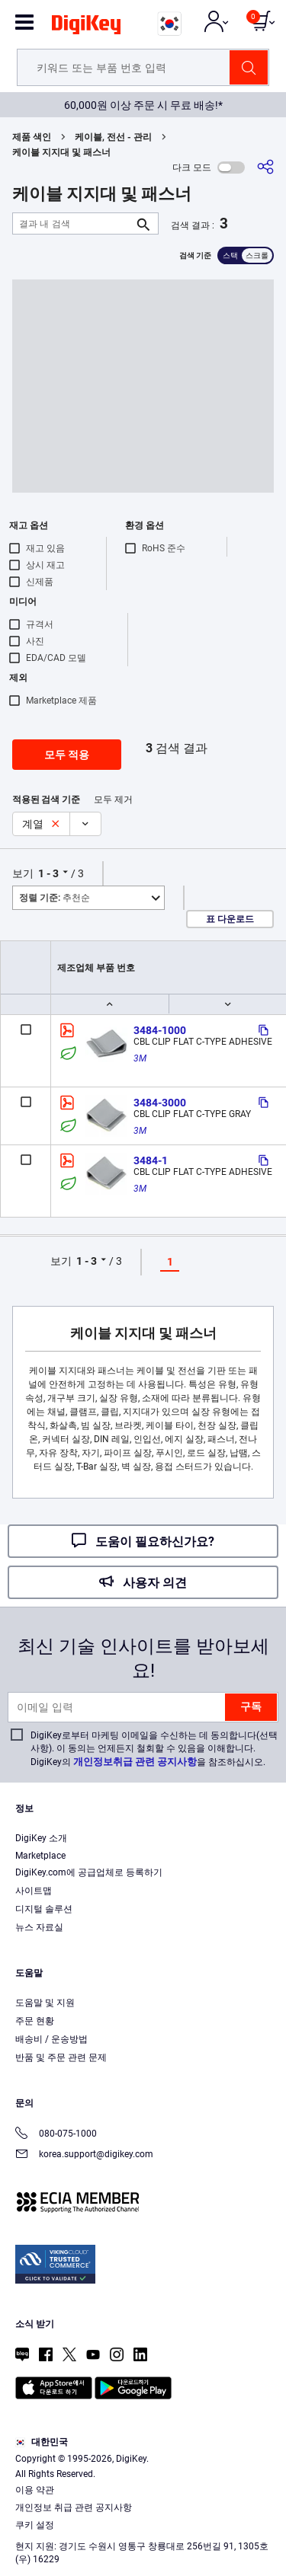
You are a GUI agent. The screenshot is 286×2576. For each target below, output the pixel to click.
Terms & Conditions (59, 2520)
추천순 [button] (54, 897)
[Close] (267, 2408)
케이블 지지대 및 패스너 (61, 152)
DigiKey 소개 (41, 1838)
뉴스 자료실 (39, 1927)
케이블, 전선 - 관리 (113, 137)
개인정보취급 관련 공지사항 (135, 1761)
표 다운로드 (230, 919)
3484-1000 (159, 1030)
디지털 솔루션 (43, 1909)
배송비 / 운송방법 (51, 2039)
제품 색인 (31, 137)
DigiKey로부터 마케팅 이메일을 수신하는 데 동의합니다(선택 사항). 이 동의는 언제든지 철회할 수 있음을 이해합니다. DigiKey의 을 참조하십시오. (154, 1748)
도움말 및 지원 (45, 2002)
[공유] (265, 167)
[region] (143, 2481)
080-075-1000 (56, 2135)
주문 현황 (34, 2021)
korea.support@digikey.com (84, 2155)
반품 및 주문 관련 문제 (61, 2057)
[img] (86, 27)
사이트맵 (33, 1890)
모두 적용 (66, 755)
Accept (138, 2550)
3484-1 (150, 1160)
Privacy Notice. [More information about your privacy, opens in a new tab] (154, 2520)
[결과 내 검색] (73, 223)
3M (139, 1058)
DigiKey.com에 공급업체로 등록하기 (88, 1872)
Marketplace (40, 1855)
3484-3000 (159, 1102)
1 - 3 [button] (48, 873)
